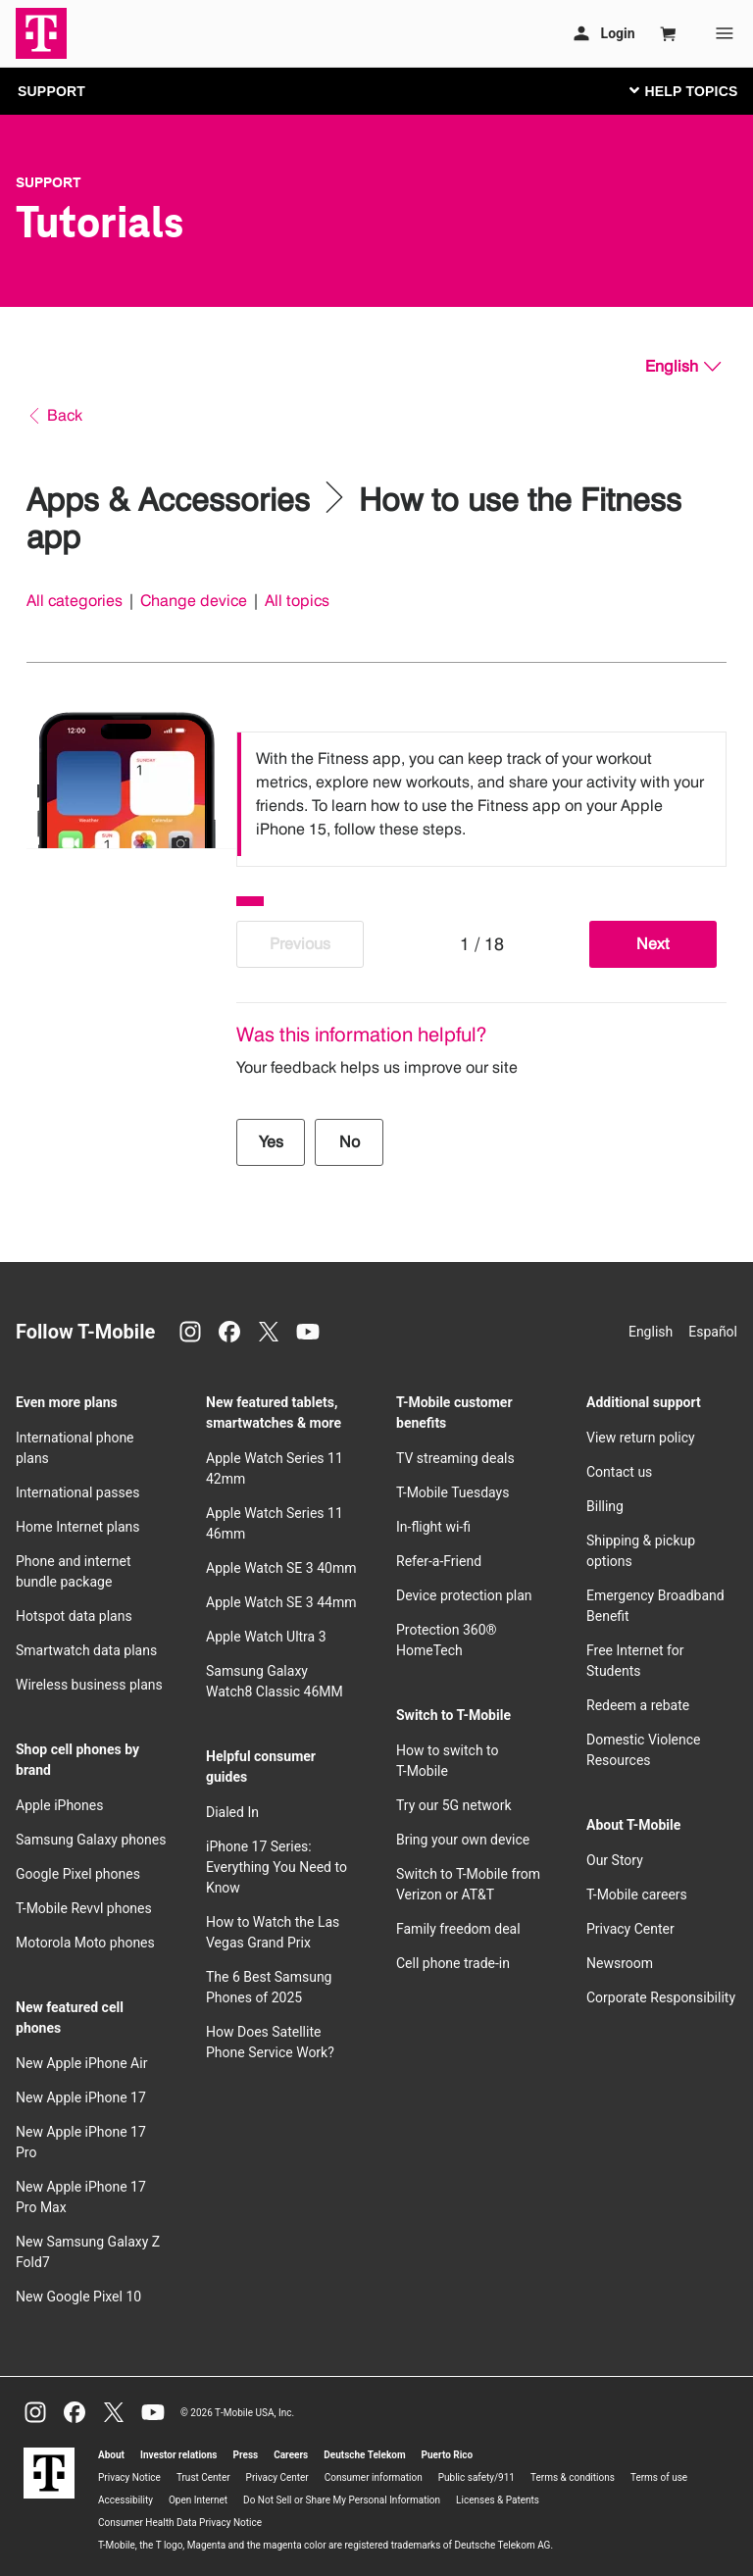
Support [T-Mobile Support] (48, 182)
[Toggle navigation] (679, 90)
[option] (481, 794)
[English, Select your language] (683, 366)
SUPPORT (51, 91)
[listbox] (481, 794)
